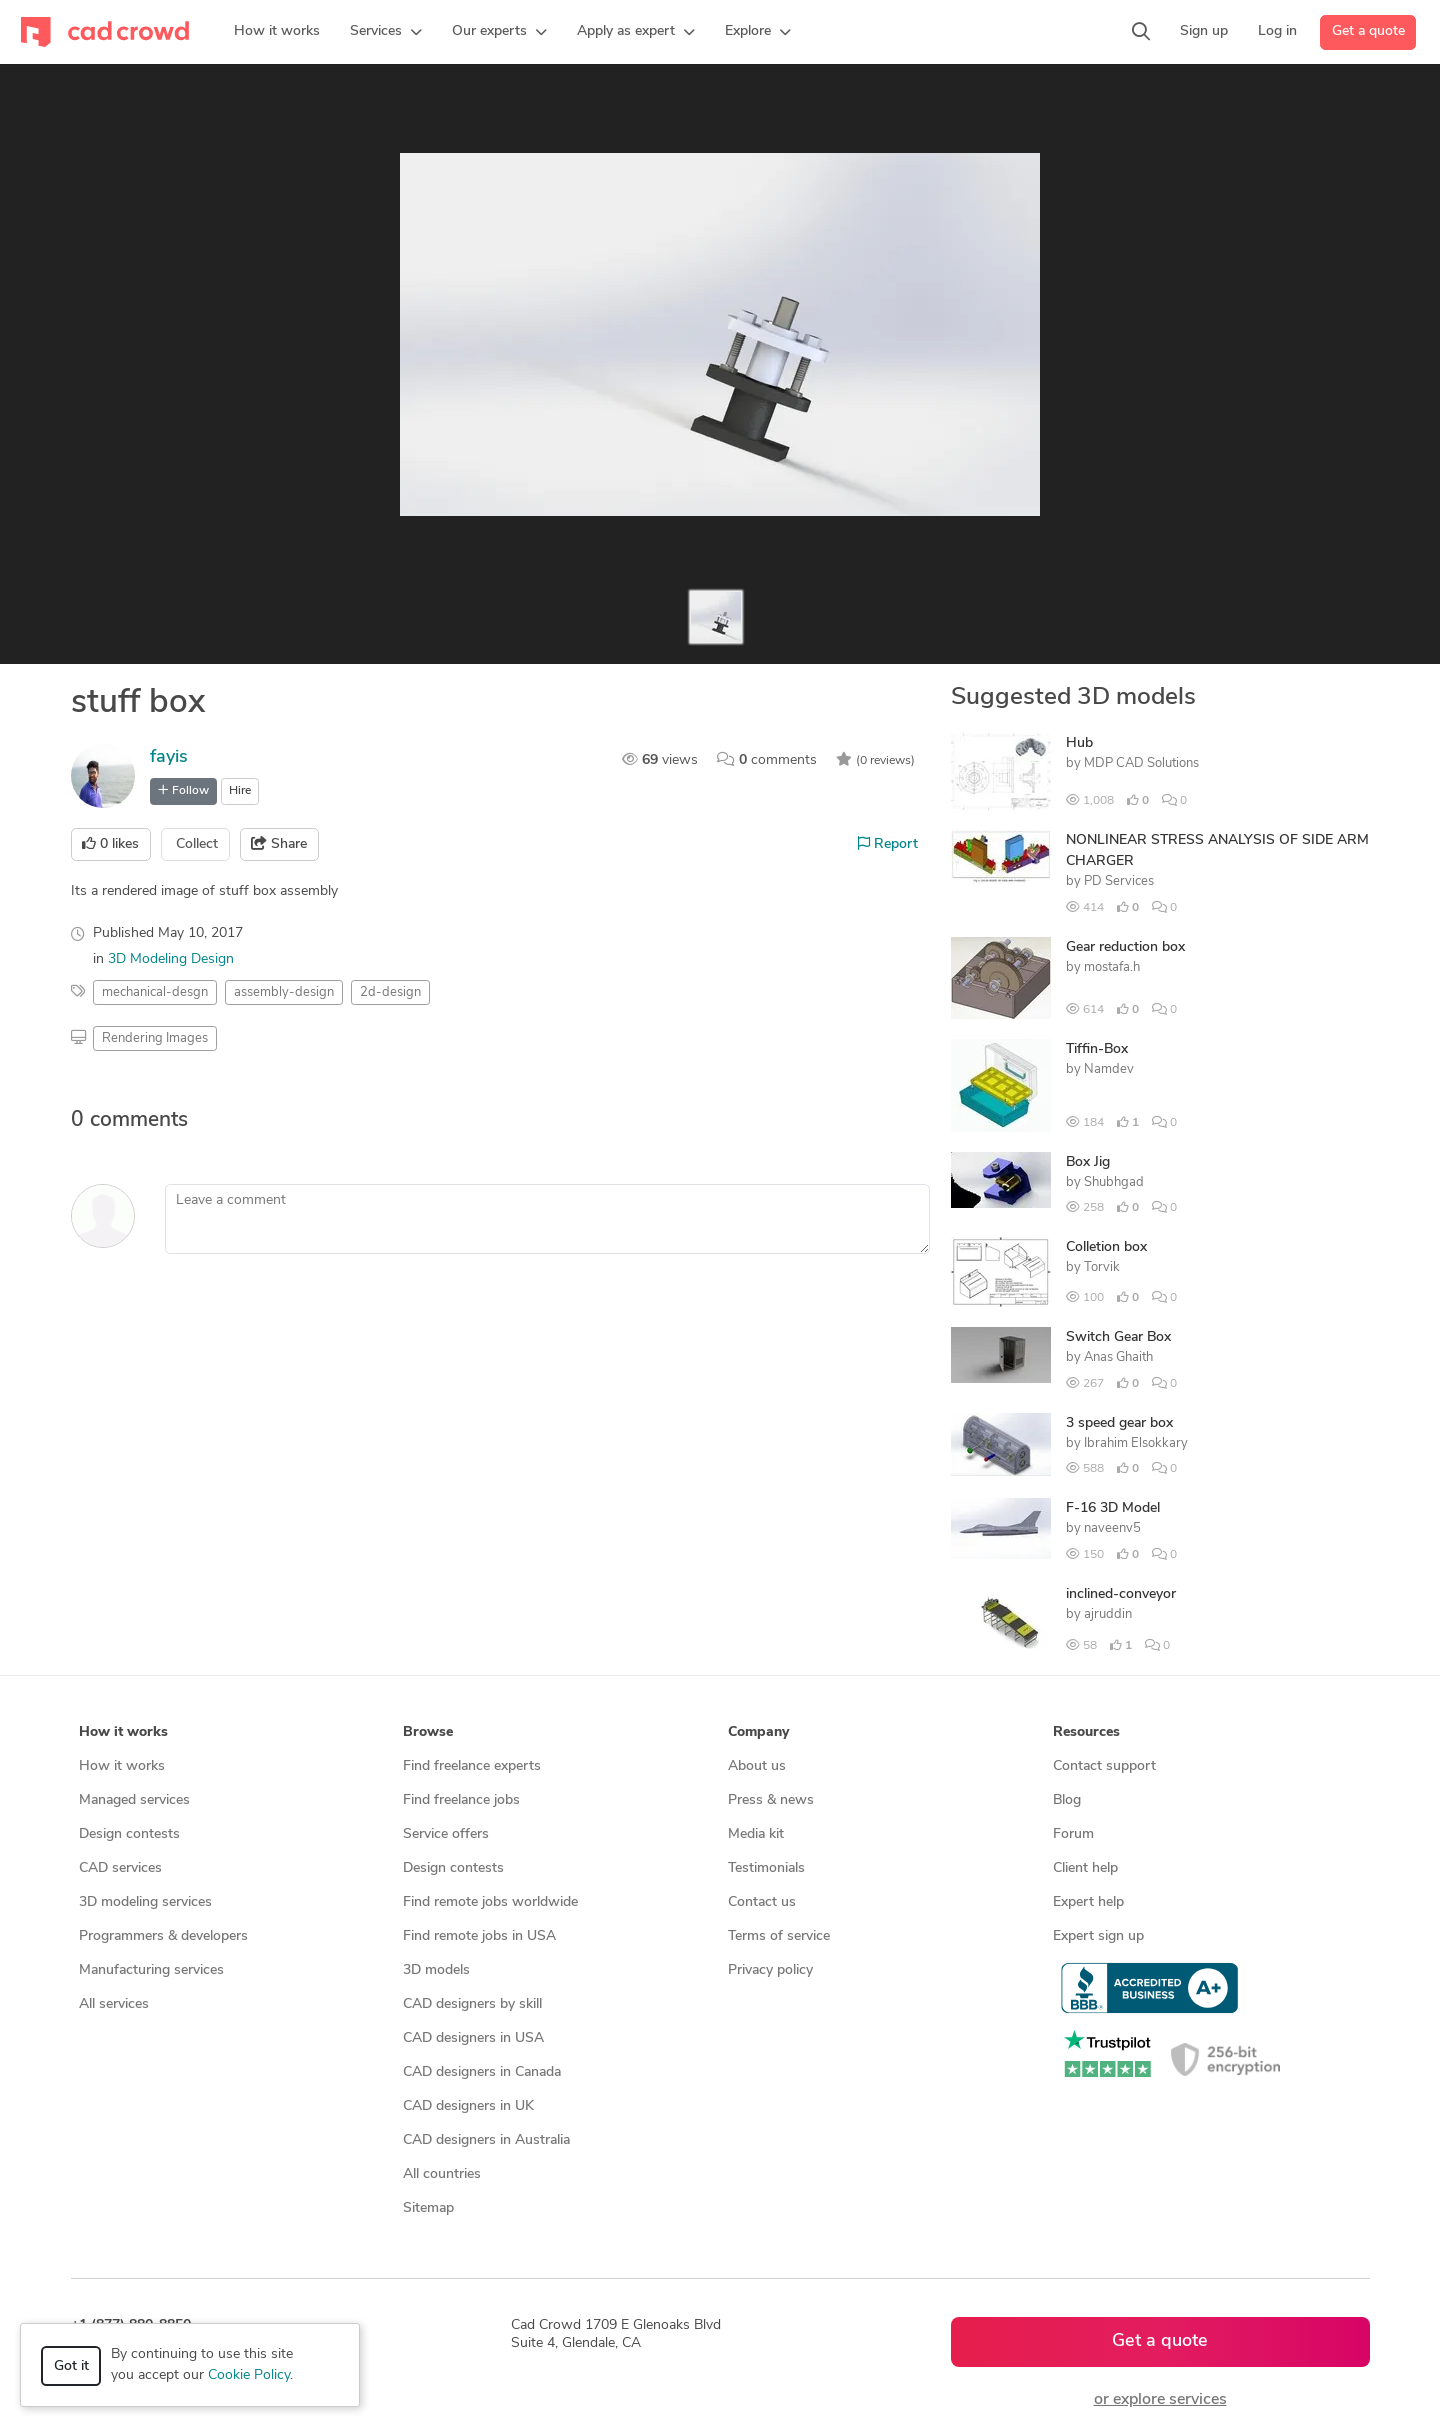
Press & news (771, 1800)
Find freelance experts (472, 1766)
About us (757, 1766)
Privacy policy (770, 1970)
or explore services (1160, 2400)
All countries (442, 2174)
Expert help (1088, 1902)
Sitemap (428, 2208)
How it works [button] (123, 1732)
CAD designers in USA (473, 2038)
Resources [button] (1086, 1732)
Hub (1079, 743)
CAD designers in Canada (482, 2072)
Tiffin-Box (1097, 1049)
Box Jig (1088, 1162)
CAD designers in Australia (486, 2140)
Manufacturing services (151, 1970)
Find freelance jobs (461, 1800)
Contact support (1104, 1766)
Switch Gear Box (1118, 1337)
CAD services (120, 1868)
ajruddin (1108, 1614)
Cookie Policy (249, 2375)
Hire (240, 791)
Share (279, 844)
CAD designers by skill (472, 2004)
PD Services (1119, 881)
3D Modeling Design (171, 959)
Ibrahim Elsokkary (1136, 1443)
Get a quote (1368, 31)
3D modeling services (145, 1902)
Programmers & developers (163, 1936)
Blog (1067, 1800)
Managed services (134, 1800)
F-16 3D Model (1113, 1508)
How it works (122, 1766)
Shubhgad (1114, 1182)
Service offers (446, 1834)
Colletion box (1106, 1247)
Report (888, 844)
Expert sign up (1098, 1936)
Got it (71, 2366)
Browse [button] (428, 1732)
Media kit (756, 1834)
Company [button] (758, 1732)
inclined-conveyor (1121, 1594)
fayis (169, 757)
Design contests (129, 1834)
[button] (386, 32)
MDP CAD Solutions (1141, 763)
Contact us (762, 1902)
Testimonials (766, 1868)
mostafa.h (1112, 967)
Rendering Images (155, 1038)
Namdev (1109, 1069)
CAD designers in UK (468, 2106)
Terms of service (779, 1936)
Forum (1073, 1834)
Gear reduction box (1125, 947)
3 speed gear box (1119, 1423)
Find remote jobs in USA (479, 1936)
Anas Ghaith (1118, 1357)
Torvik (1102, 1267)
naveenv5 (1112, 1528)
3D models (436, 1970)
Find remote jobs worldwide (490, 1902)
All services (114, 2004)
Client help (1085, 1868)
